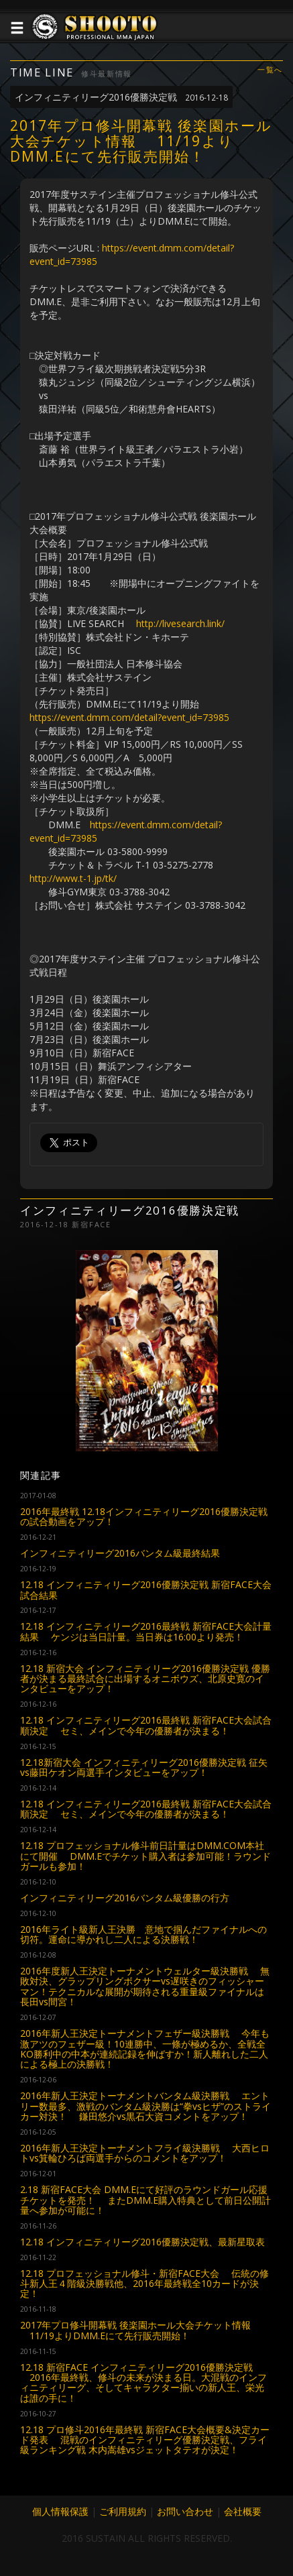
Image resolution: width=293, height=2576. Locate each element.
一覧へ (270, 70)
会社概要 (242, 2511)
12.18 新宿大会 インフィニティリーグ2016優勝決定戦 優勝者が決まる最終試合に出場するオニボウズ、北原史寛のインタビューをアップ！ (145, 1678)
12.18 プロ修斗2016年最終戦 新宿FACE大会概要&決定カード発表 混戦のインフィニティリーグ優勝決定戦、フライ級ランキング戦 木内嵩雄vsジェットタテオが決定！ (145, 2440)
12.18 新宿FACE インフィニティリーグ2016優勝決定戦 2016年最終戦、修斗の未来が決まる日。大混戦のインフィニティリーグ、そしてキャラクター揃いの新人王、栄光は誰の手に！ (143, 2382)
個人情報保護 (60, 2511)
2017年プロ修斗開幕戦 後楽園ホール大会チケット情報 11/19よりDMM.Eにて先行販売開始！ (135, 2329)
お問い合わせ (185, 2511)
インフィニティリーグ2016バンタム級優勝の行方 (124, 1897)
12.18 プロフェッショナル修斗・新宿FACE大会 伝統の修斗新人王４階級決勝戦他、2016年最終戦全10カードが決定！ (144, 2283)
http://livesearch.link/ (180, 623)
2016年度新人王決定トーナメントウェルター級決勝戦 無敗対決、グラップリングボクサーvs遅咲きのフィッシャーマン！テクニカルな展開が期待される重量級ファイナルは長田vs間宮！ (145, 1986)
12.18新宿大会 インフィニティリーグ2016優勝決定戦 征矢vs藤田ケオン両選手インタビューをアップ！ (144, 1767)
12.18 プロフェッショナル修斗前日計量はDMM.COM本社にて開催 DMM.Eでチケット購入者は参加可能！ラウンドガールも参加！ (145, 1855)
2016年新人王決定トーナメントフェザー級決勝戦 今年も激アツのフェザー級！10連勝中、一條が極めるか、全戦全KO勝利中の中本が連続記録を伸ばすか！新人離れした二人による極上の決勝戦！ (145, 2048)
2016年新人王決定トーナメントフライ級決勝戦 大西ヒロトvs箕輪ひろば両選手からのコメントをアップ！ (145, 2152)
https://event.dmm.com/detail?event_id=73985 (129, 717)
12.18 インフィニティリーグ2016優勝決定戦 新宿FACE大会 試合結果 (146, 1589)
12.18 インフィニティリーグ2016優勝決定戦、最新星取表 (142, 2241)
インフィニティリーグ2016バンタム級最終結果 (120, 1553)
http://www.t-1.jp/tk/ (73, 878)
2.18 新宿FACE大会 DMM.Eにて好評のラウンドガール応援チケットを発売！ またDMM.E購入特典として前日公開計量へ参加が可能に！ (145, 2200)
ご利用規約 (122, 2511)
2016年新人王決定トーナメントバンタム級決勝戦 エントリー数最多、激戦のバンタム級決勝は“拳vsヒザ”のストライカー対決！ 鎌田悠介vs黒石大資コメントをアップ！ (145, 2106)
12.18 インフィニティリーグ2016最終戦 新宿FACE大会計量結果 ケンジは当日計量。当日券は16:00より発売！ (146, 1631)
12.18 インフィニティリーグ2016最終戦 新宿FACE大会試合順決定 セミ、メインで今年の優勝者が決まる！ (146, 1725)
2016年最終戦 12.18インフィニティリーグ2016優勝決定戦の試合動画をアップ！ (144, 1516)
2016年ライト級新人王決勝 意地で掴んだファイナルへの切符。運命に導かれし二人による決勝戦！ (143, 1934)
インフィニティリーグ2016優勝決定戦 (121, 97)
